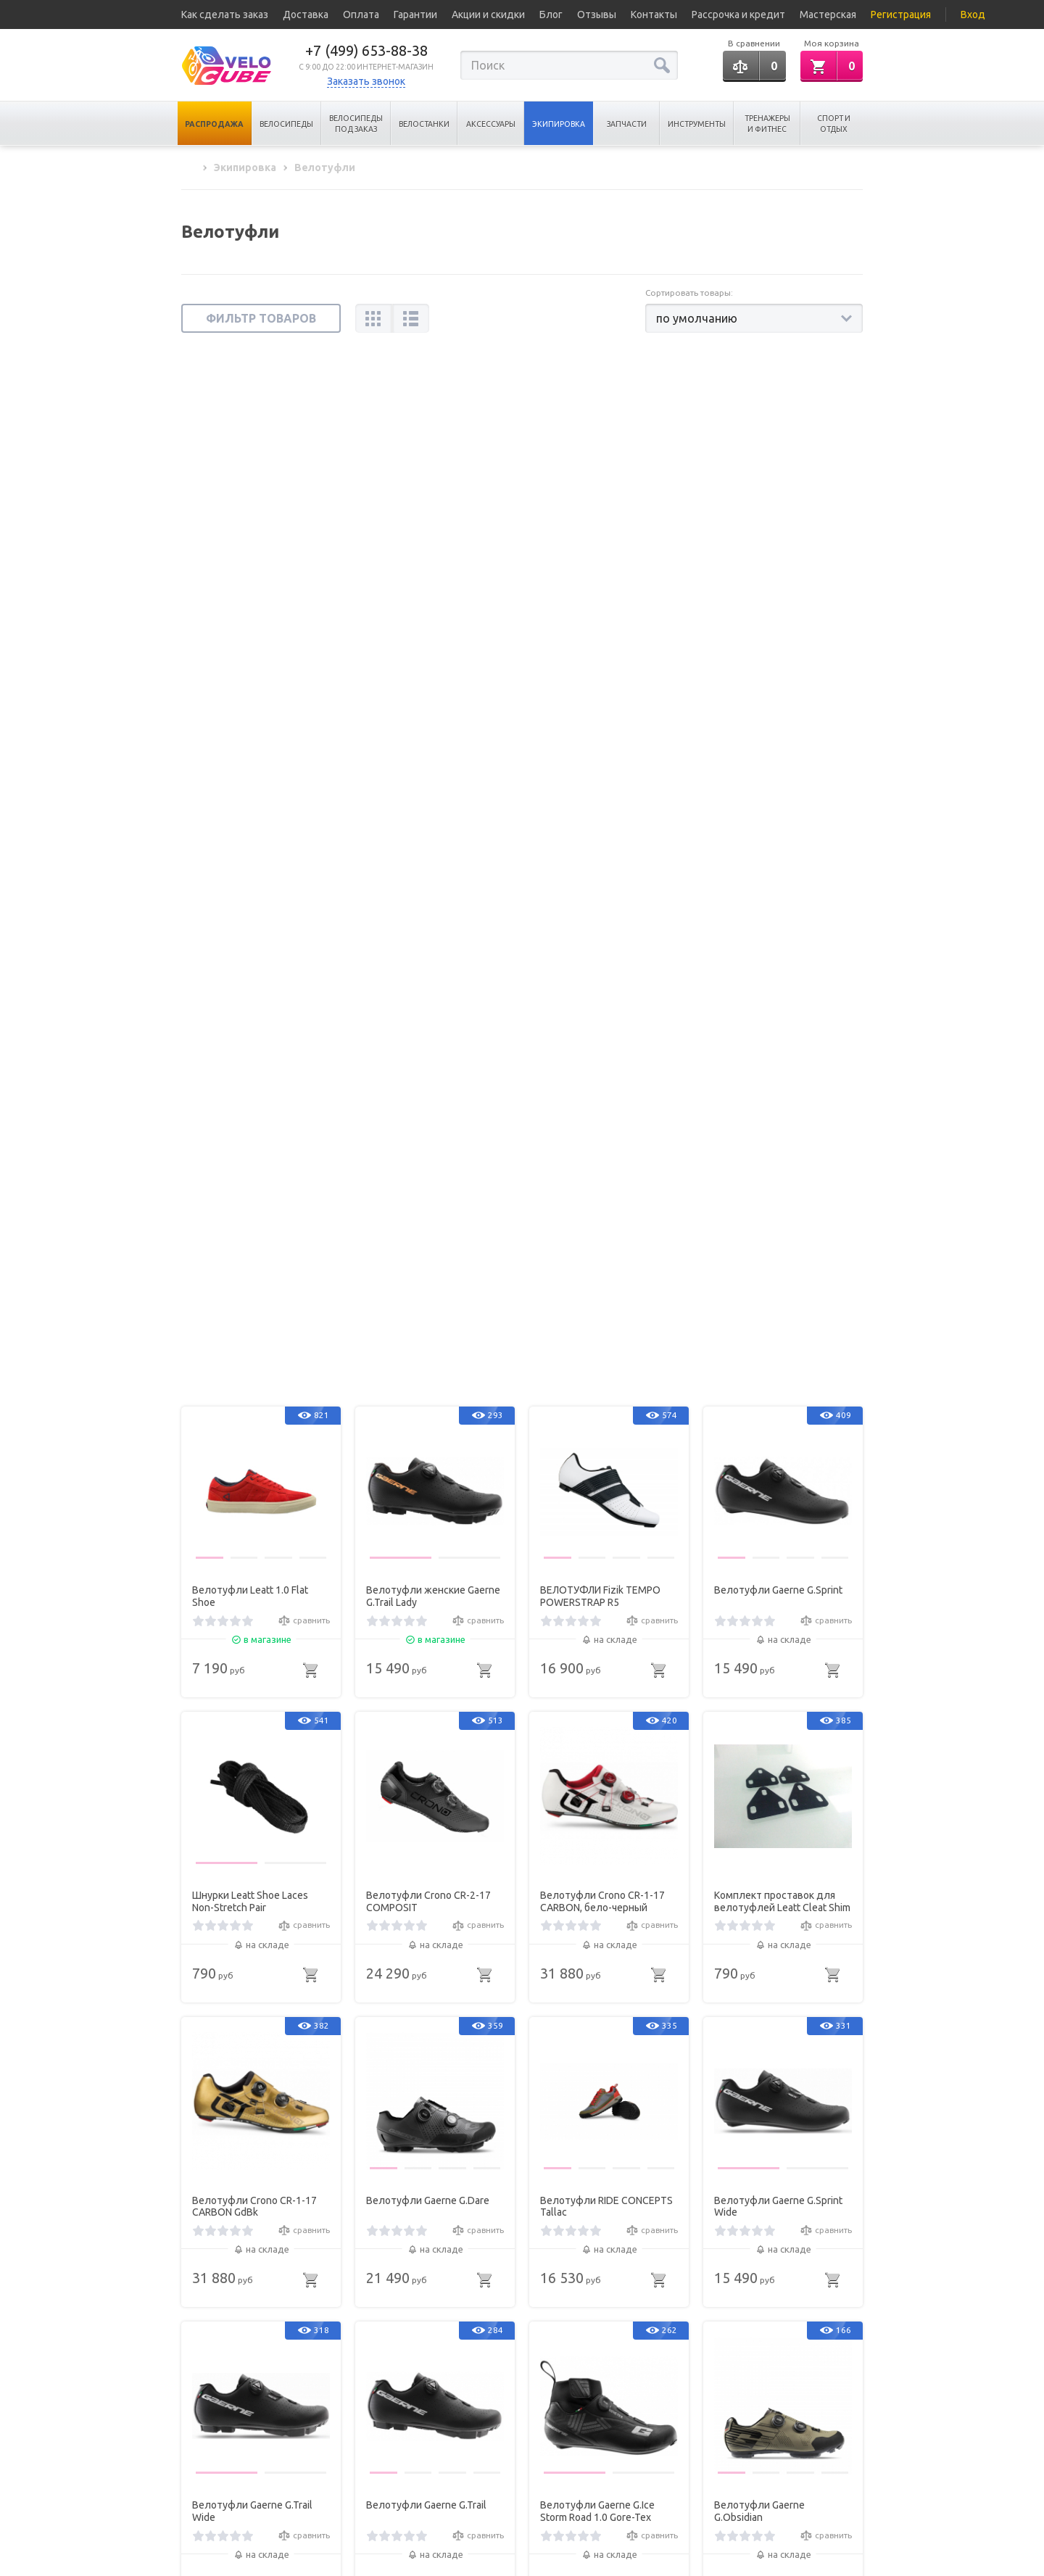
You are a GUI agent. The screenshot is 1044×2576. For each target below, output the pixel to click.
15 (610, 2289)
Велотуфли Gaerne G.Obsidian (759, 1477)
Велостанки (424, 124)
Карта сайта (306, 2491)
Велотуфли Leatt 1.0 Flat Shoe (250, 562)
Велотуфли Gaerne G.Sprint (778, 556)
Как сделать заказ (224, 14)
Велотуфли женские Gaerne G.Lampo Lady (781, 2087)
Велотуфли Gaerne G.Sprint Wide (778, 1172)
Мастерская (828, 14)
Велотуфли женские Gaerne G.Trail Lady (433, 562)
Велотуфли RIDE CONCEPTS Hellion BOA (780, 1782)
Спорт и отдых (833, 123)
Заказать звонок (366, 81)
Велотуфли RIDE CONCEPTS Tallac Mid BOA (606, 1782)
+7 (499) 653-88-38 (366, 50)
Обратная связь (768, 2468)
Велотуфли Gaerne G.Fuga (601, 2081)
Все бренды (206, 2471)
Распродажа (214, 124)
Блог (551, 14)
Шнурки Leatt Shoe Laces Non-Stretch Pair (250, 867)
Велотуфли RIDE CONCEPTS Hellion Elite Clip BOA (258, 2087)
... (580, 2289)
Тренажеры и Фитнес (767, 123)
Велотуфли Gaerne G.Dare (427, 1166)
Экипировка (558, 124)
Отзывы (596, 14)
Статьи (194, 2451)
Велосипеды (286, 124)
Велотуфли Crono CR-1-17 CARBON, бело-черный (602, 867)
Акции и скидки (488, 14)
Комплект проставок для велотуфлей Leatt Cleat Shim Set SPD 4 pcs (782, 868)
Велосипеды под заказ (356, 123)
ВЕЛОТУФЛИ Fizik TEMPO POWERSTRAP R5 (600, 562)
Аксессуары (490, 124)
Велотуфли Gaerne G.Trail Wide (252, 1477)
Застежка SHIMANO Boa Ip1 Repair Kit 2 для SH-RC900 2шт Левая (256, 1783)
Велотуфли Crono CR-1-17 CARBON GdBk (254, 1172)
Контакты (654, 14)
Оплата (361, 14)
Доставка (305, 14)
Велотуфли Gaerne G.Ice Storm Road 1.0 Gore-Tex (597, 1477)
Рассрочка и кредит (738, 14)
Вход (973, 14)
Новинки (300, 2471)
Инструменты (697, 124)
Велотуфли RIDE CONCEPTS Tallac (606, 1172)
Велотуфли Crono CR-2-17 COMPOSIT (428, 867)
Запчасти (627, 124)
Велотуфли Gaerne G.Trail (426, 1471)
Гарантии (415, 14)
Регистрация (901, 14)
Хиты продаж (310, 2451)
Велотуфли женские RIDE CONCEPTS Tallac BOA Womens (427, 1783)
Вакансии (201, 2491)
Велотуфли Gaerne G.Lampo (431, 2081)
